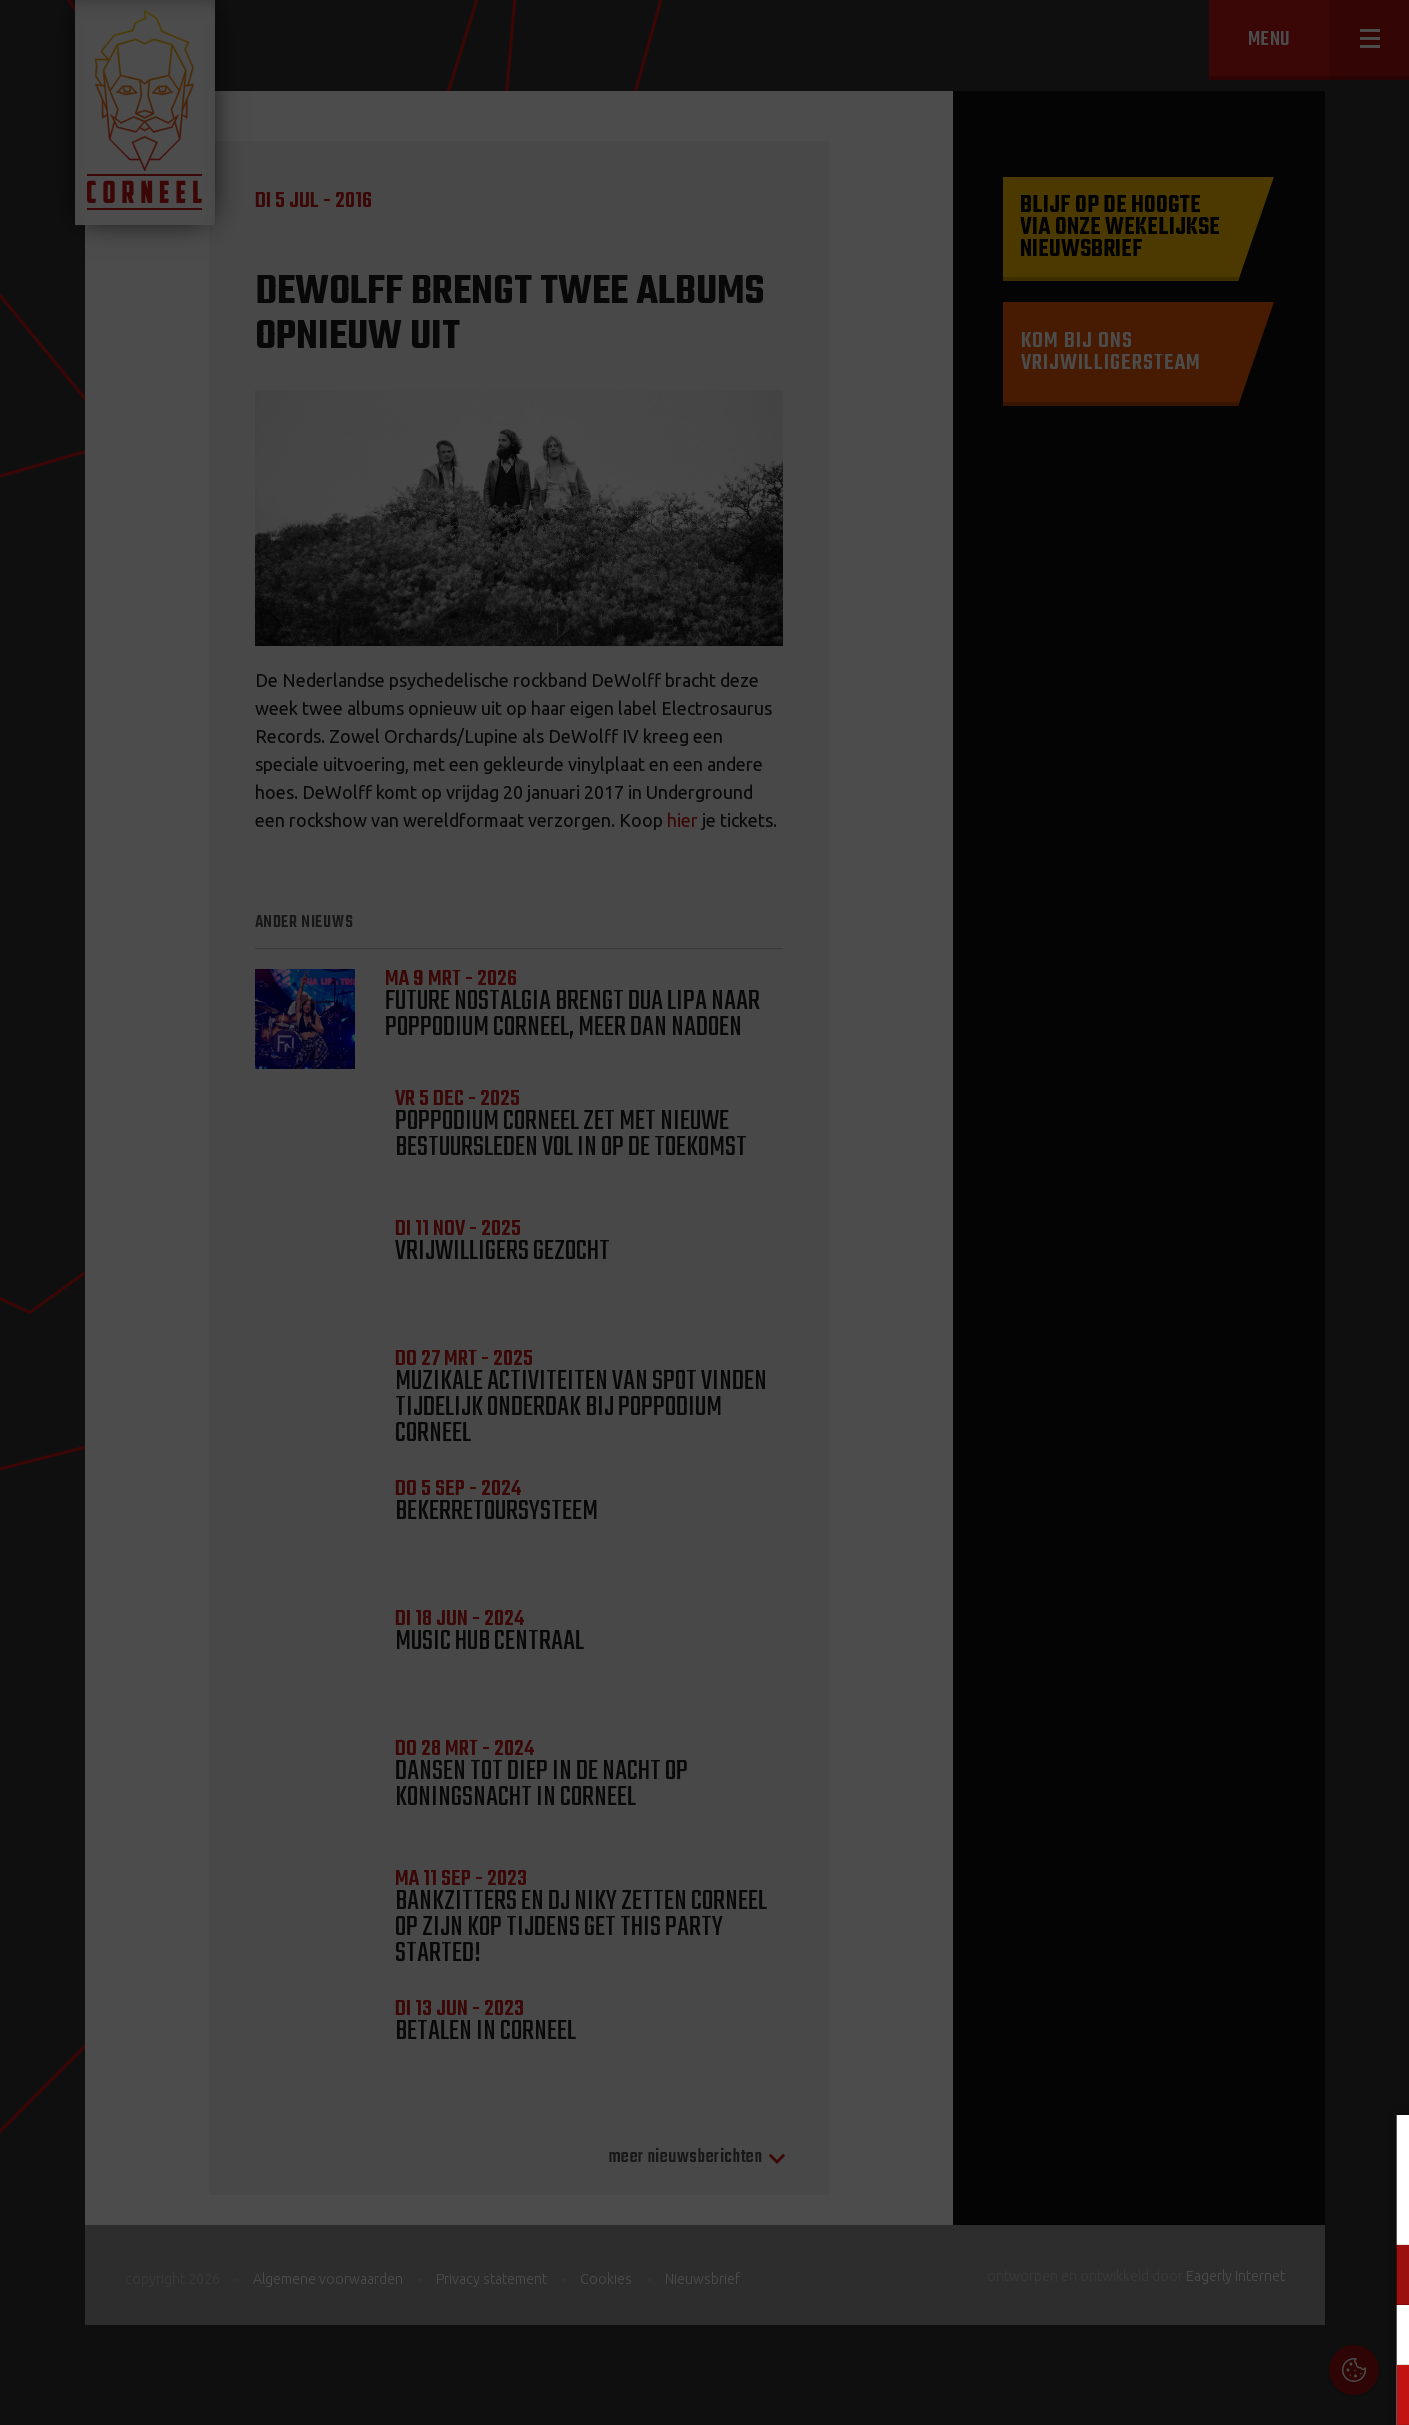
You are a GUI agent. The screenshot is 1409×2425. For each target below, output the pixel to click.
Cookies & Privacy (1166, 2154)
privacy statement (1308, 2208)
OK (1378, 2394)
